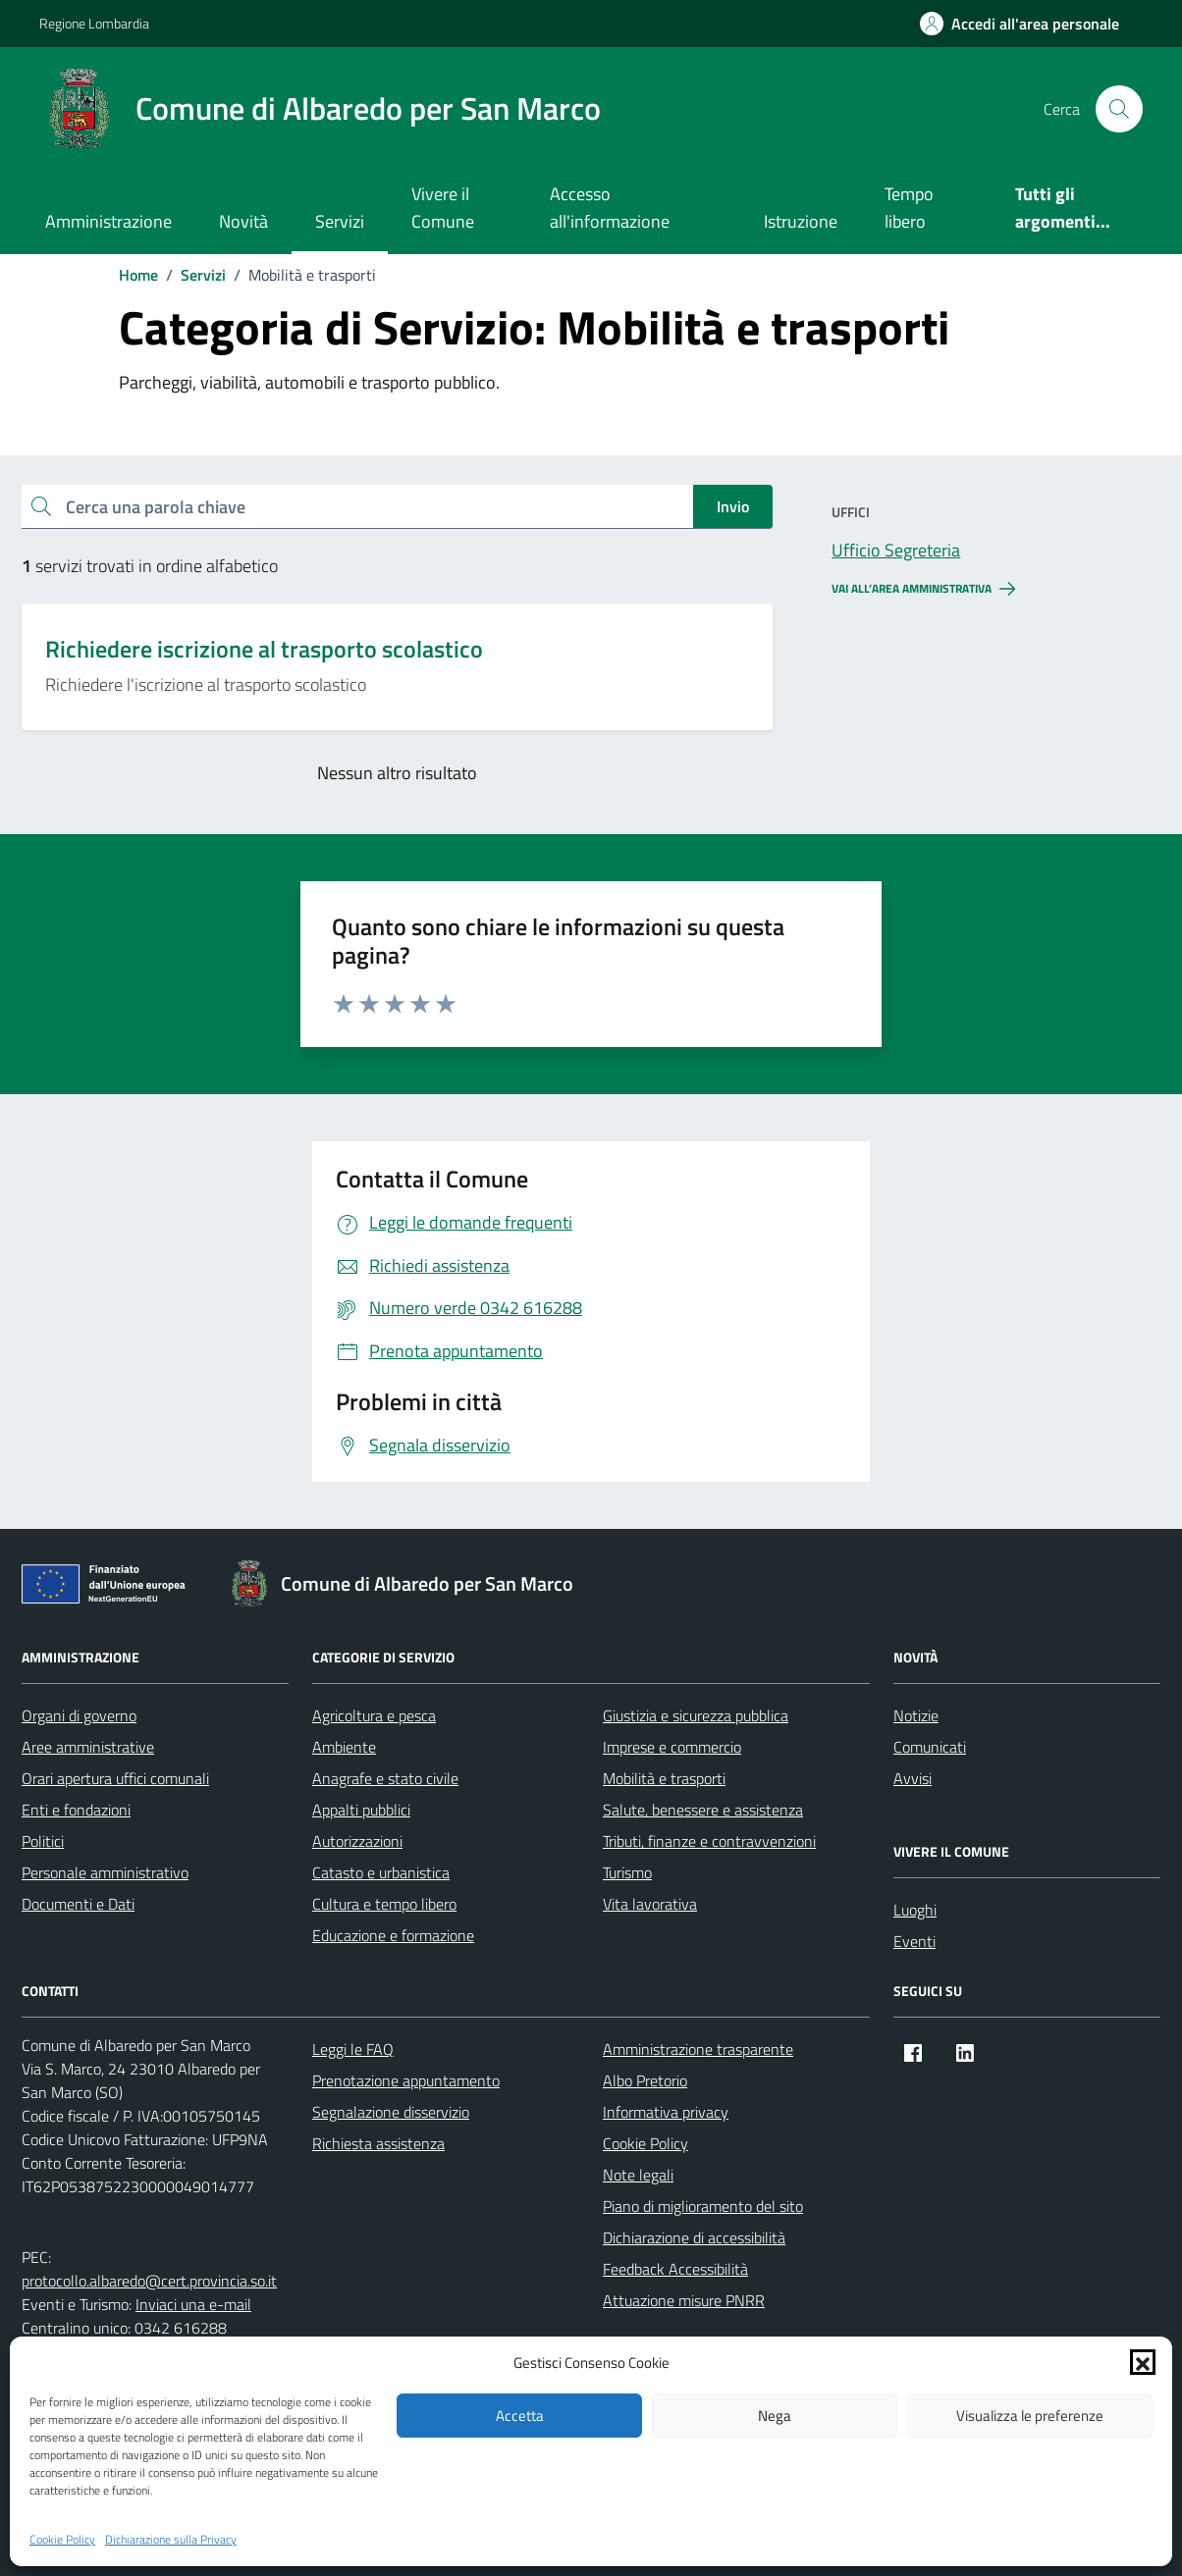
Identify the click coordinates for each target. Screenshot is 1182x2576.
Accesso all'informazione (610, 208)
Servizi (339, 221)
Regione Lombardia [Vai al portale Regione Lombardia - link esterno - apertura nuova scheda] (94, 23)
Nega (774, 2415)
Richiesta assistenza (378, 2143)
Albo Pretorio (645, 2080)
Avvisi (912, 1778)
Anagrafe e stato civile (385, 1778)
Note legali (638, 2174)
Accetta (520, 2415)
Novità (243, 221)
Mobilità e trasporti (664, 1778)
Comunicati (929, 1747)
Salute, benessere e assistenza (703, 1809)
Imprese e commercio (672, 1747)
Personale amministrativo (105, 1872)
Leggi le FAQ (353, 2049)
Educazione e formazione (393, 1935)
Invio (733, 506)
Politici (43, 1841)
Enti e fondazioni (76, 1809)
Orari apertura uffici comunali (115, 1778)
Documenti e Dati (78, 1904)
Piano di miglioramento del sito (703, 2206)
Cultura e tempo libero (384, 1904)
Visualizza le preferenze (1029, 2415)
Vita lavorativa (650, 1904)
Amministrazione (108, 221)
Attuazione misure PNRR (684, 2300)
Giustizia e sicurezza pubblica (695, 1715)
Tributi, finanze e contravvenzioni (709, 1841)
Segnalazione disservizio (390, 2112)
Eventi (914, 1941)
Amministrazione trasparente (698, 2049)
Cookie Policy (62, 2540)
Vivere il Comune (442, 208)
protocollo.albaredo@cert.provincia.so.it (149, 2280)
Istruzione (800, 221)
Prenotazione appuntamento (406, 2080)
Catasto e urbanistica (381, 1872)
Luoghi (915, 1909)
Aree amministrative (88, 1747)
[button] (1143, 2362)
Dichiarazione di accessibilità (694, 2237)
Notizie (916, 1715)
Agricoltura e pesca (374, 1715)
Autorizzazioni (357, 1841)
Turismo (627, 1872)
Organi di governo (79, 1715)
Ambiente (344, 1747)
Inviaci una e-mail (193, 2304)
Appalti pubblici (361, 1809)
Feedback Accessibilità (675, 2269)
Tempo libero (909, 208)
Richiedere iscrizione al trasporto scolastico (264, 649)
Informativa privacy (665, 2112)
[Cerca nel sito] (1119, 108)
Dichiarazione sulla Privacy (171, 2540)
